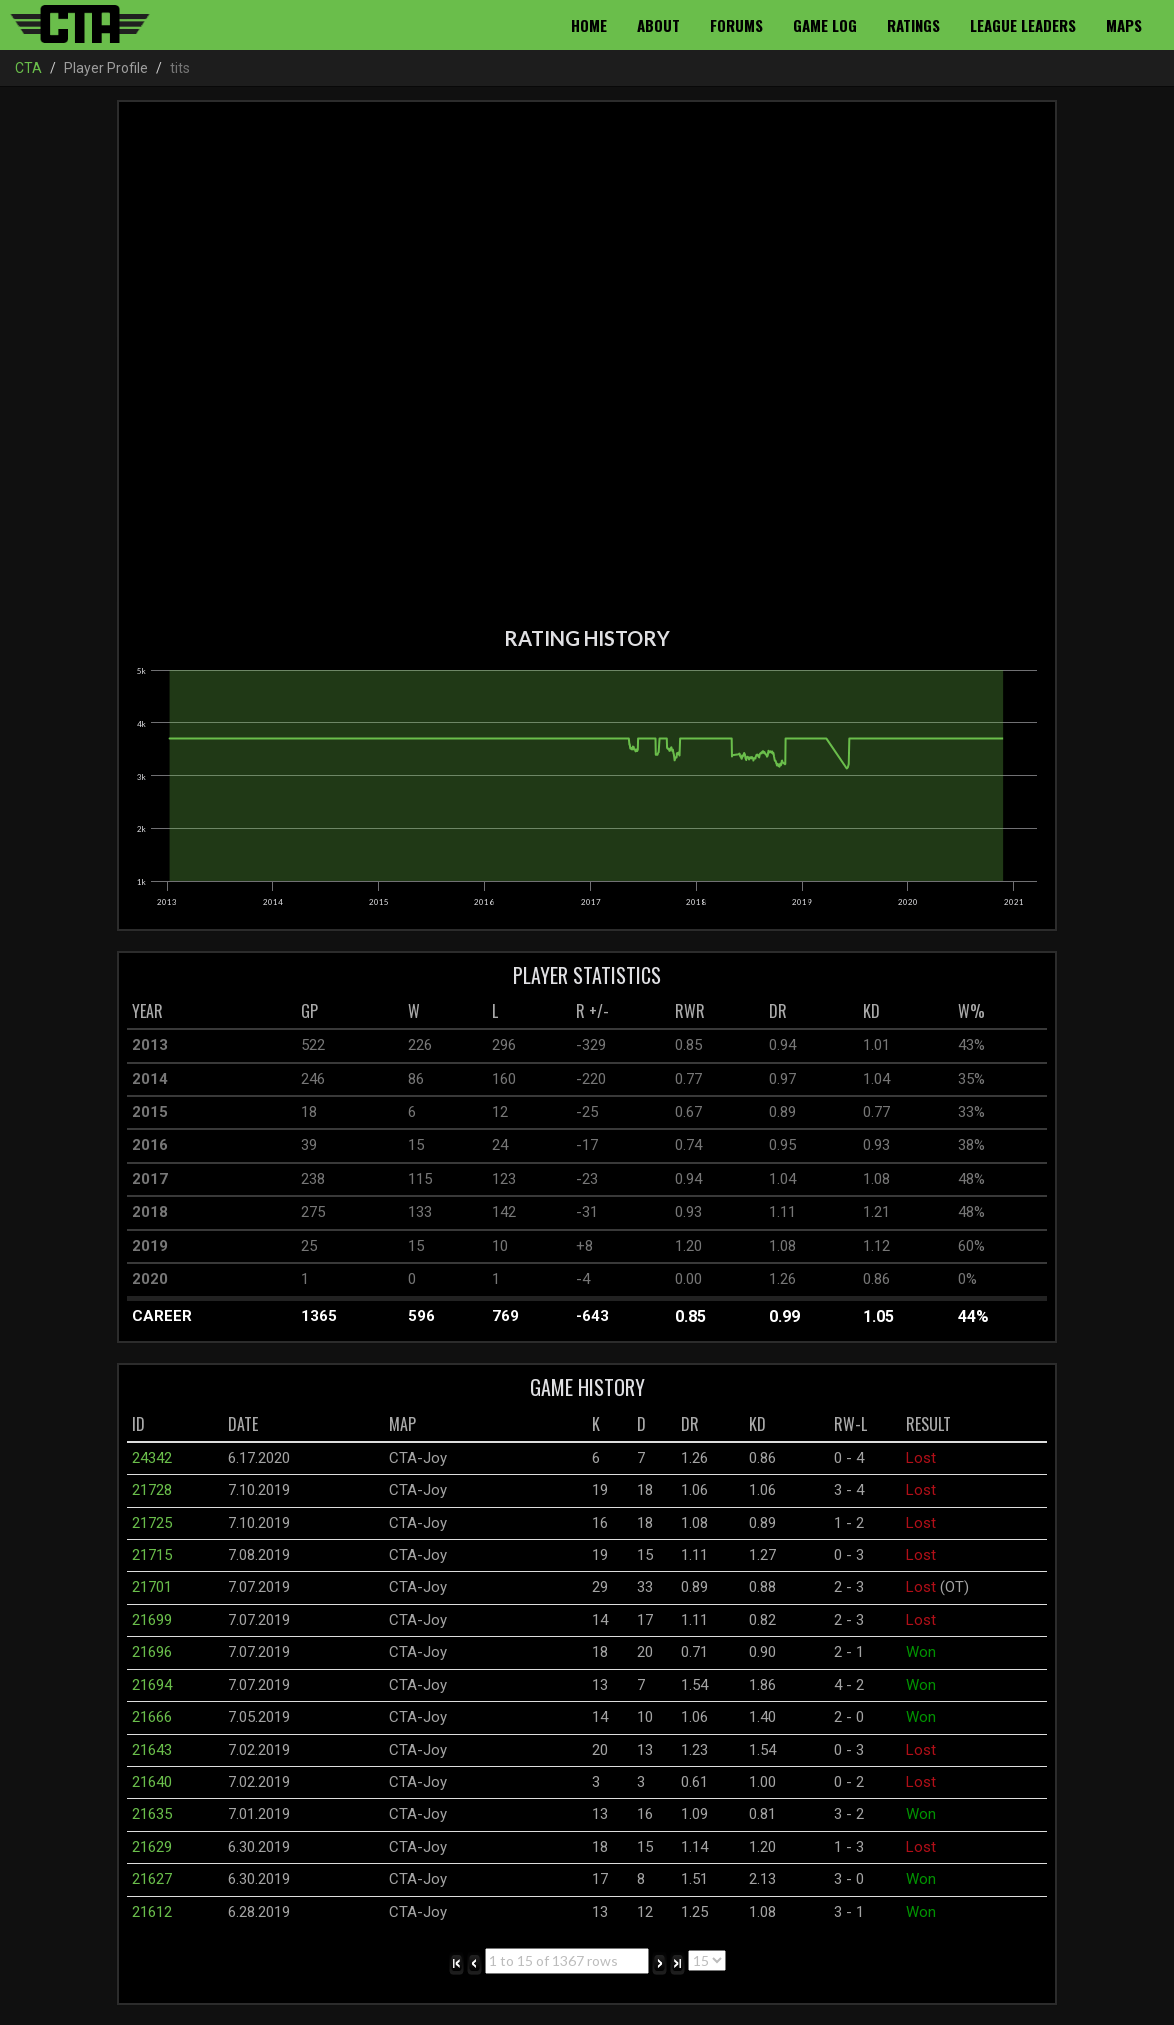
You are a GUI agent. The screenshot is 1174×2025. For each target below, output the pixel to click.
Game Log (825, 25)
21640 (152, 1782)
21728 (152, 1490)
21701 (152, 1587)
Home (589, 25)
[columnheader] (211, 1012)
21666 (152, 1717)
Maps (1124, 25)
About (658, 25)
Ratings (913, 25)
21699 (152, 1620)
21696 (152, 1652)
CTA (28, 68)
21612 (152, 1912)
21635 (152, 1814)
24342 (152, 1458)
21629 (152, 1847)
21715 (152, 1555)
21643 (152, 1750)
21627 (152, 1879)
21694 (152, 1685)
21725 (152, 1523)
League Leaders (1023, 25)
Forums (736, 25)
